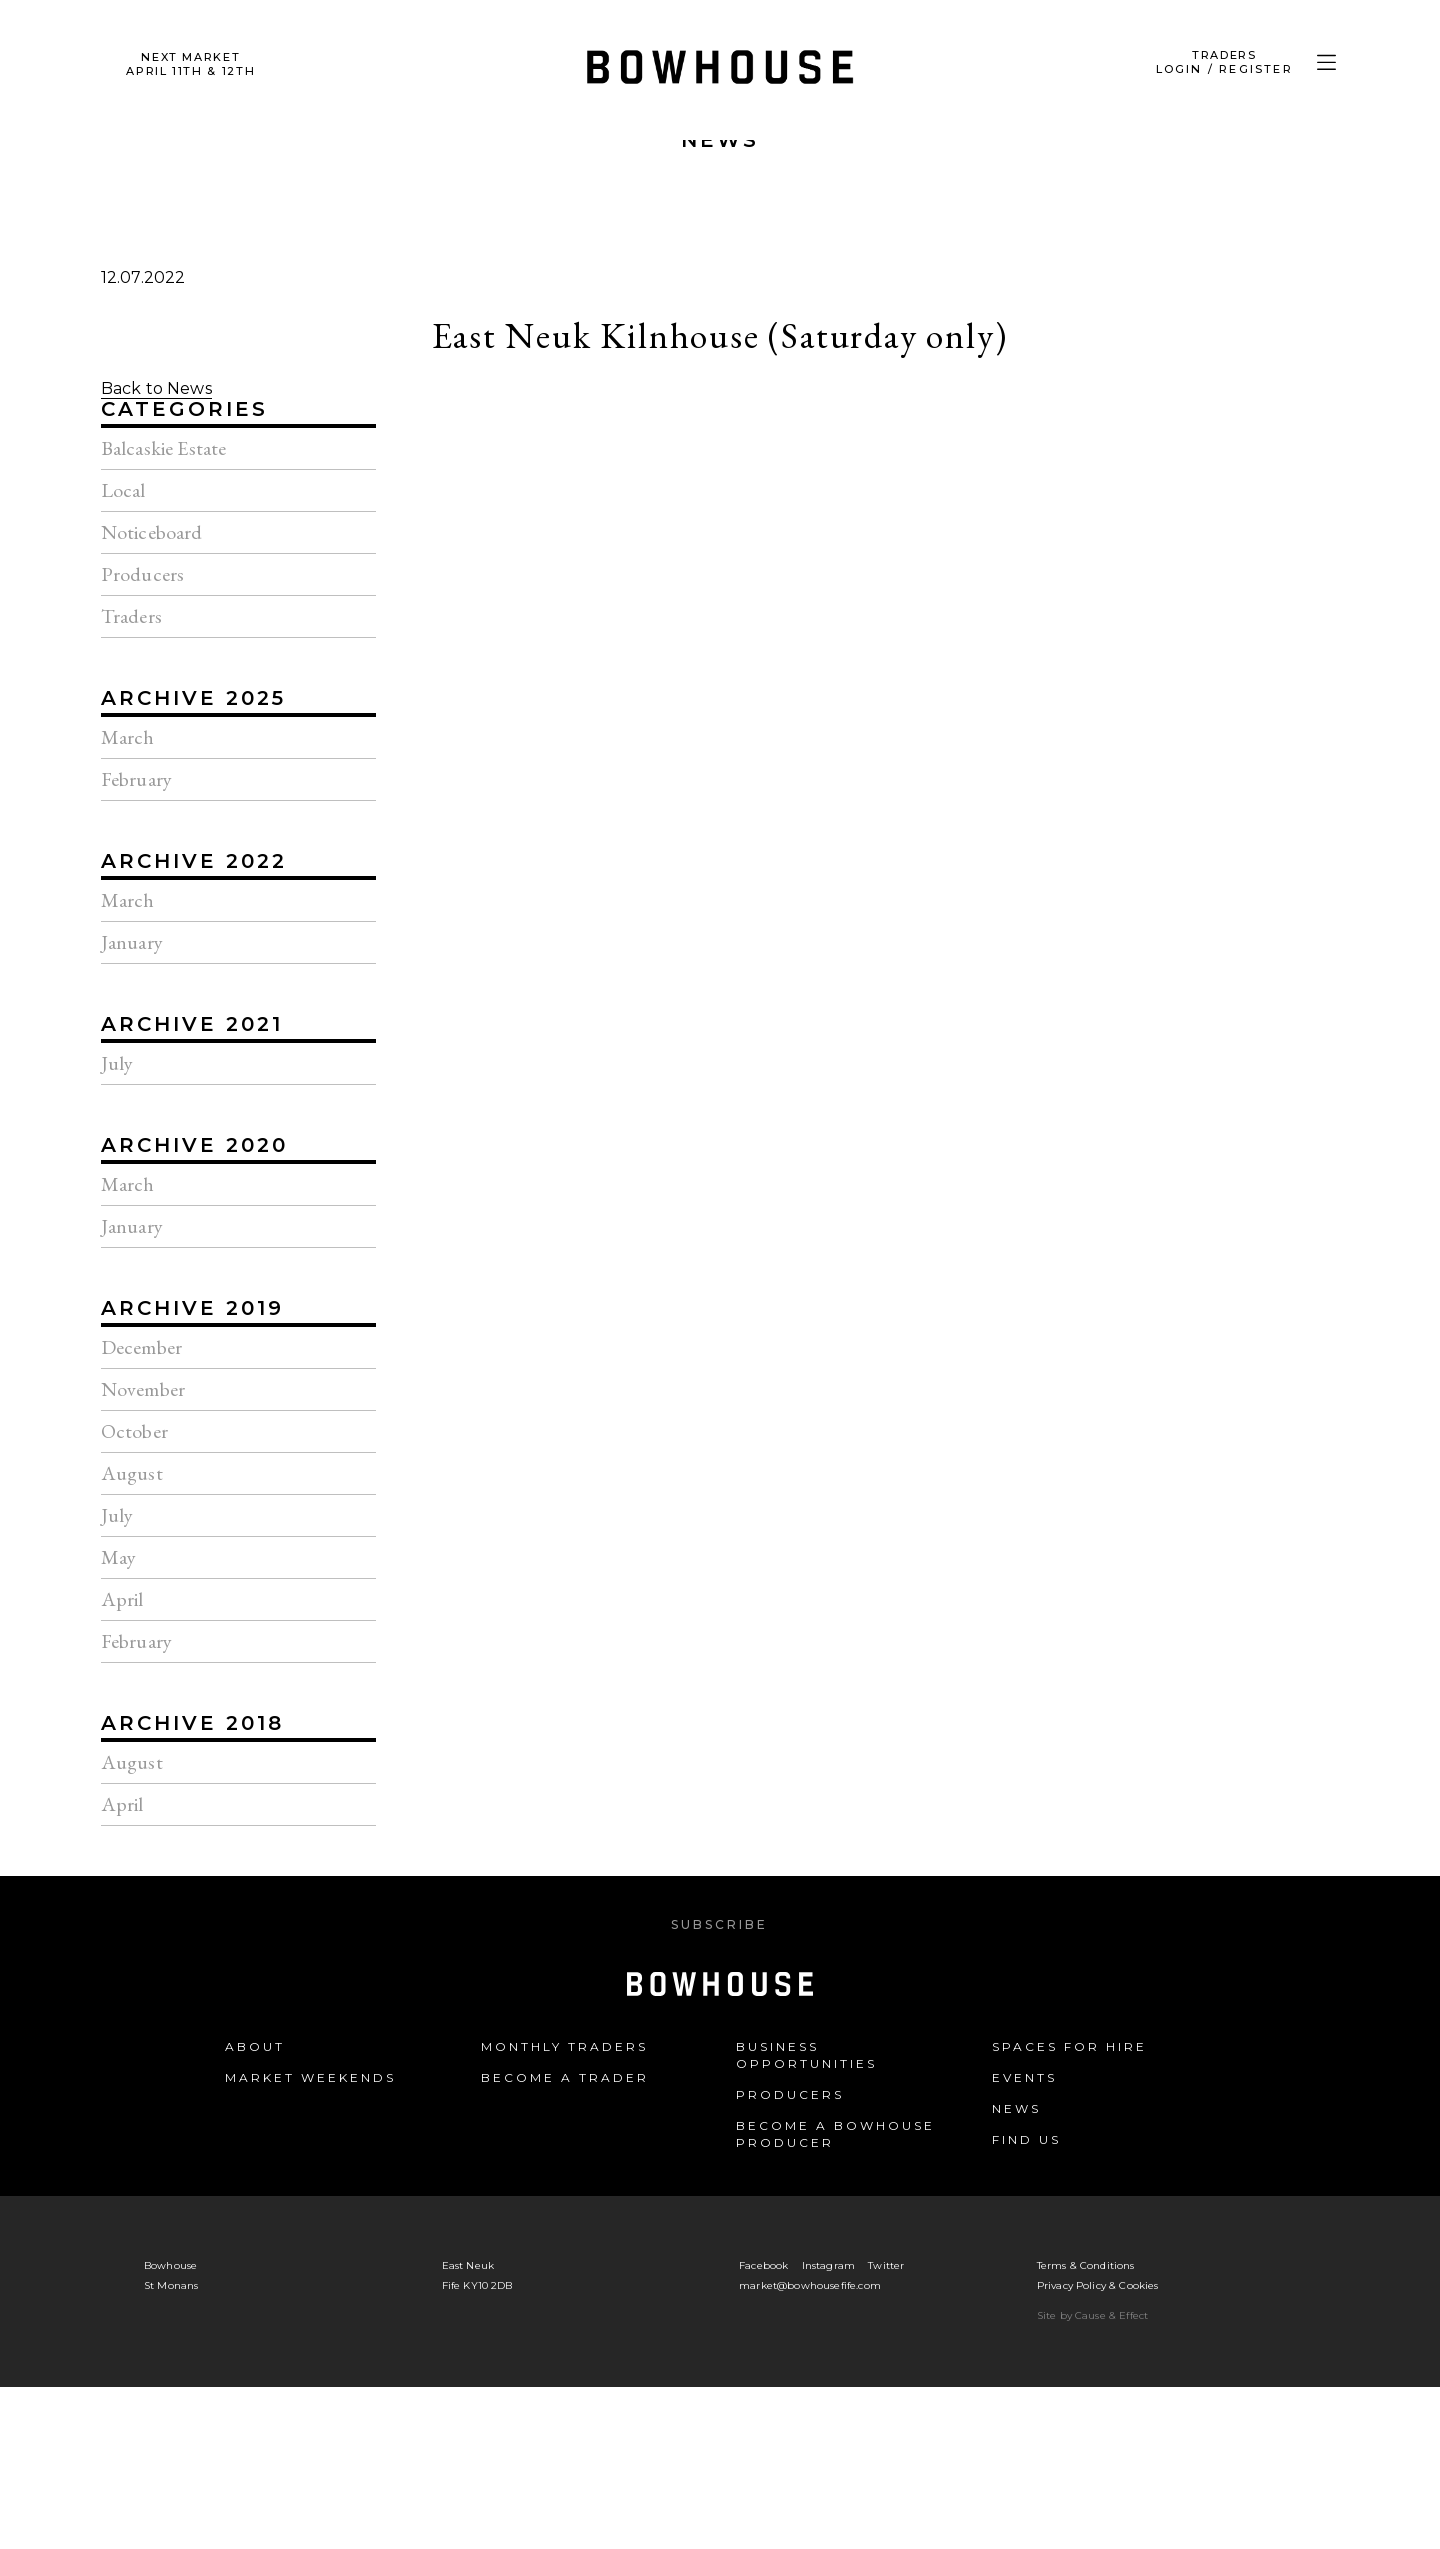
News (720, 140)
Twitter (886, 2265)
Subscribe (719, 1924)
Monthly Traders (564, 2046)
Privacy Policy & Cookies (1098, 2285)
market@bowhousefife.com (810, 2285)
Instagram (828, 2265)
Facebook (763, 2265)
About (255, 2046)
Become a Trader (565, 2077)
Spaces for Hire (1069, 2046)
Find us (1026, 2139)
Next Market (190, 64)
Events (1024, 2077)
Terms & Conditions (1086, 2265)
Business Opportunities (806, 2055)
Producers (790, 2094)
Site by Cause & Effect (1093, 2315)
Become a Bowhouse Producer (835, 2134)
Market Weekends (310, 2077)
